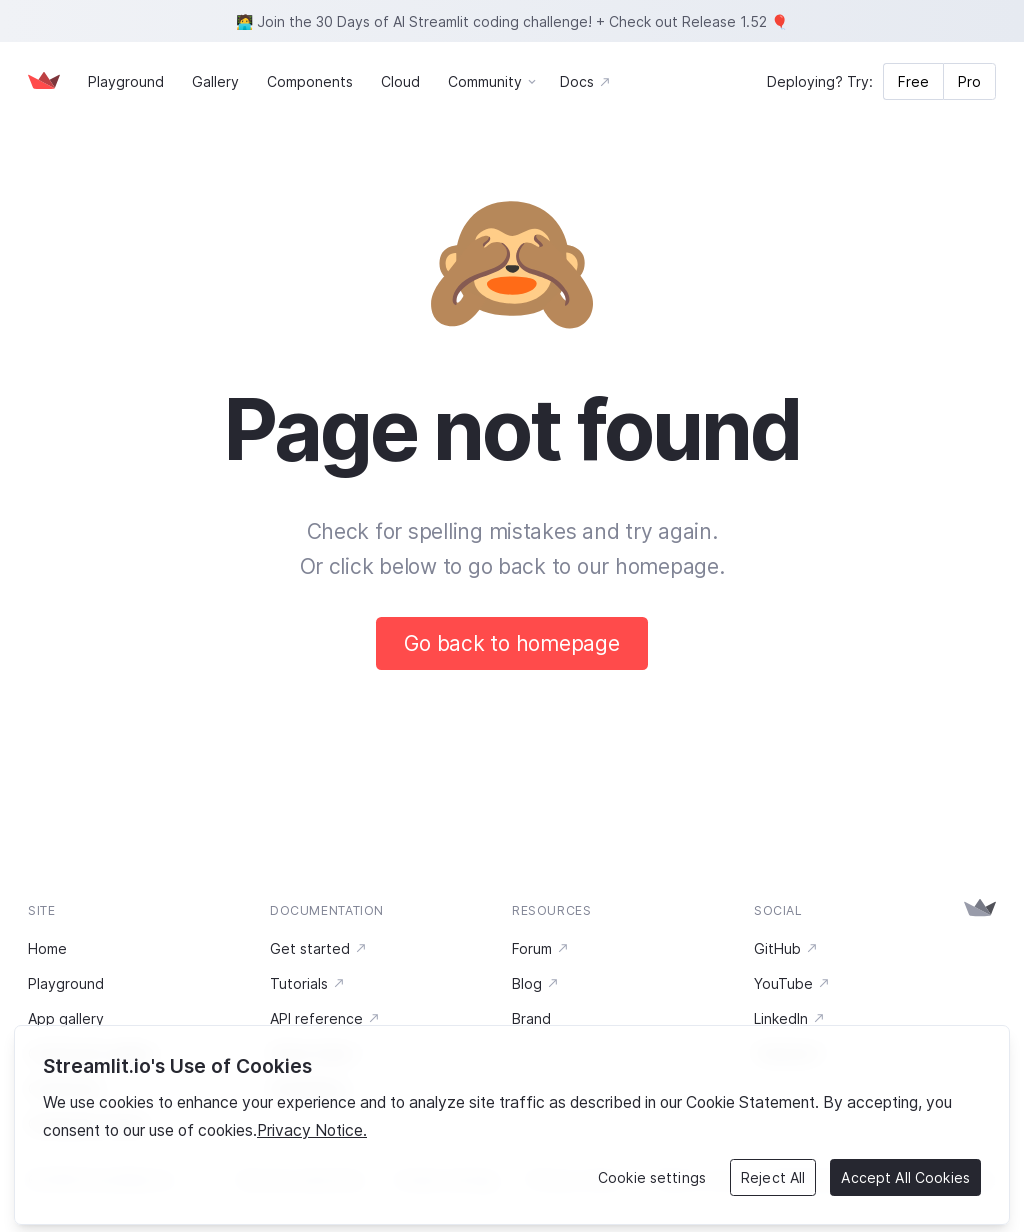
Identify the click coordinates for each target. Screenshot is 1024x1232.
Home (47, 948)
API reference (325, 1018)
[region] (512, 1125)
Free (913, 81)
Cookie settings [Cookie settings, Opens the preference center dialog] (652, 1177)
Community (485, 81)
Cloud (400, 81)
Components (310, 81)
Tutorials (308, 983)
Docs (586, 81)
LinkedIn (790, 1018)
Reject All (773, 1177)
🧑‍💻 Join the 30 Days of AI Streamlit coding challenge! (414, 21)
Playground (126, 81)
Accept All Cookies (905, 1177)
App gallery (66, 1018)
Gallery (215, 81)
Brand (531, 1018)
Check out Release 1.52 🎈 (698, 21)
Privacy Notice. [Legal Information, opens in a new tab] (312, 1130)
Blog (536, 983)
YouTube (792, 983)
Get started (319, 948)
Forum (541, 948)
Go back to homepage (511, 643)
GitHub (786, 948)
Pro (969, 81)
